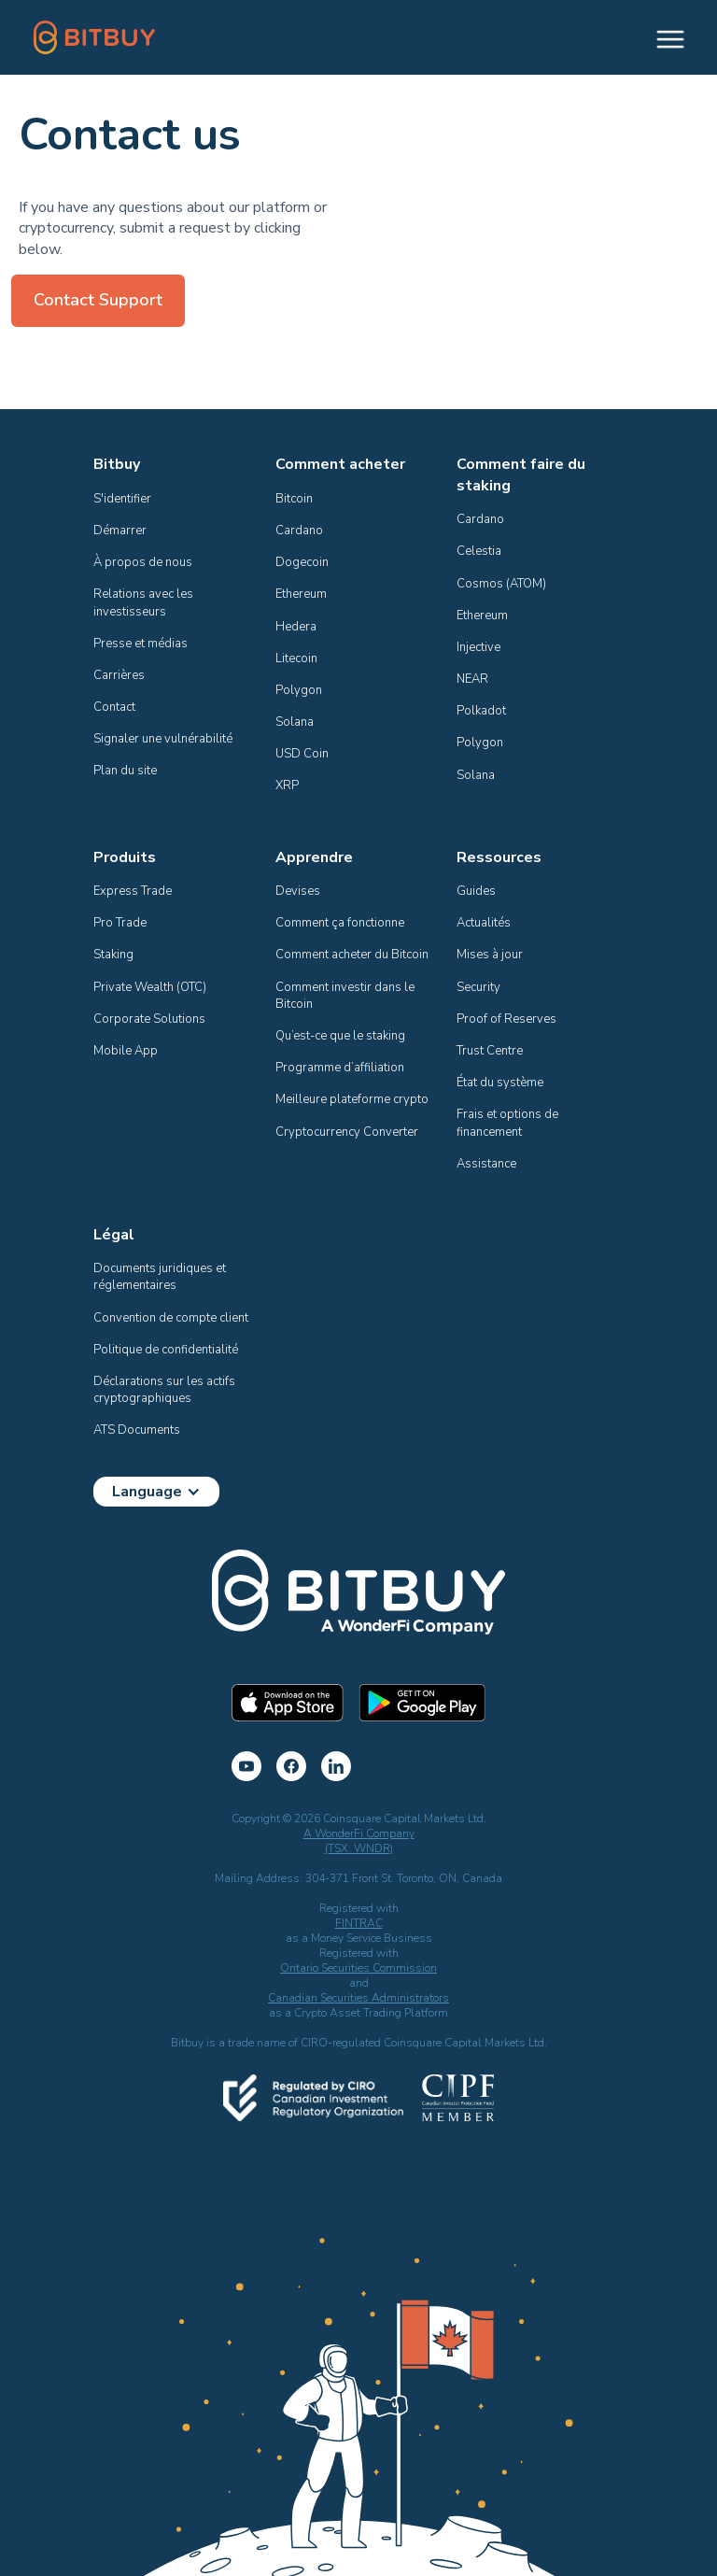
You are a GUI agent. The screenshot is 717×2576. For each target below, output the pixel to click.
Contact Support (98, 300)
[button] (662, 37)
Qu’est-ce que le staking (340, 1035)
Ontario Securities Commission (358, 1967)
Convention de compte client (170, 1317)
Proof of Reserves (506, 1019)
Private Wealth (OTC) (149, 987)
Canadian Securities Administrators (358, 1997)
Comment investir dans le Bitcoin (346, 995)
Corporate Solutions (149, 1019)
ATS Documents (136, 1430)
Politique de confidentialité (165, 1349)
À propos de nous (142, 562)
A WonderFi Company (359, 1833)
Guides (476, 891)
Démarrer (120, 530)
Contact (114, 707)
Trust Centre (490, 1050)
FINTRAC (359, 1923)
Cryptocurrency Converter (346, 1132)
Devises (297, 891)
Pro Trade (120, 922)
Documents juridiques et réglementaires (161, 1277)
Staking (113, 954)
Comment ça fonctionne (339, 922)
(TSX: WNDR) (359, 1848)
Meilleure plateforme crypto (352, 1099)
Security (478, 987)
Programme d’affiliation (339, 1067)
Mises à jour (490, 954)
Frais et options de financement (509, 1122)
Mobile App (125, 1050)
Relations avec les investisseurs (144, 602)
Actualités (484, 922)
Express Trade (132, 891)
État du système (500, 1082)
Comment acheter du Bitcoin (352, 954)
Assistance (486, 1163)
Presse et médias (140, 643)
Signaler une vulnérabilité (162, 738)
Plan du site (125, 770)
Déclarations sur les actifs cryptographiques (165, 1390)
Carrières (119, 675)
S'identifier (122, 498)
